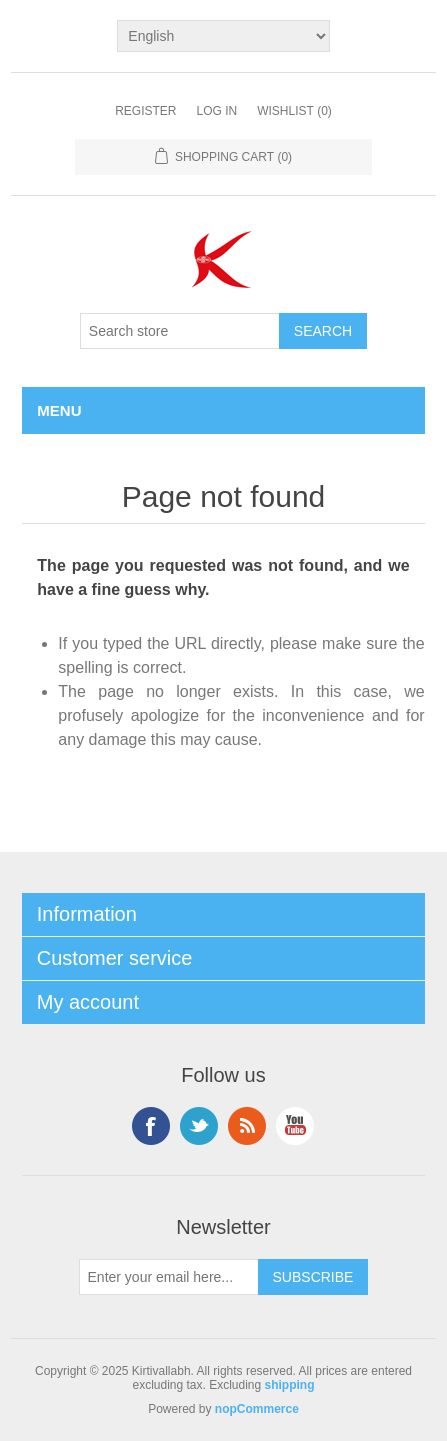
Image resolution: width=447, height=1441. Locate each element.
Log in (216, 111)
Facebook (151, 1126)
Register (145, 111)
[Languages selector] (223, 36)
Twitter (199, 1126)
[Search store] (180, 331)
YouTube (295, 1126)
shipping (290, 1385)
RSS (247, 1126)
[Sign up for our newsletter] (169, 1277)
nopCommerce (257, 1409)
